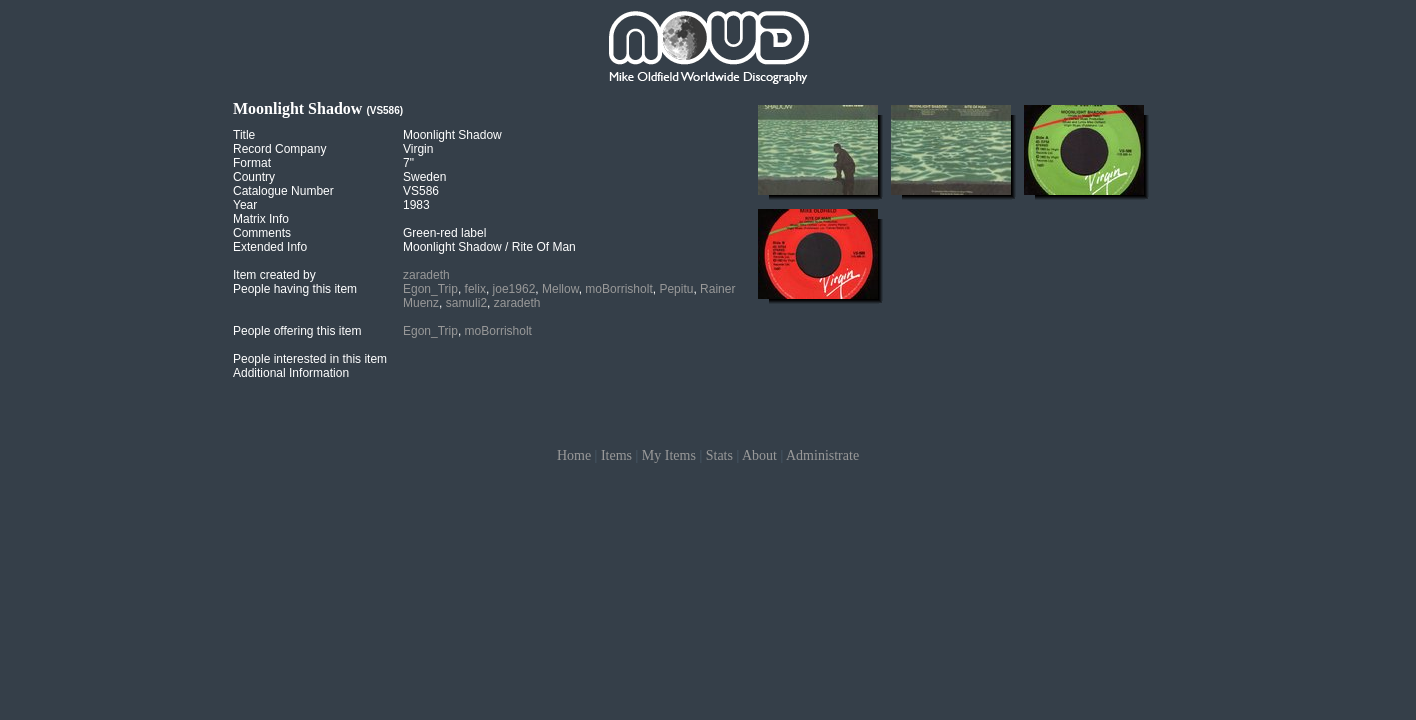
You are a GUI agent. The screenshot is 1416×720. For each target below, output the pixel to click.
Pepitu (676, 289)
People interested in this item (310, 359)
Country (254, 177)
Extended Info (270, 247)
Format (252, 163)
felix (475, 289)
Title (244, 135)
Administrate (822, 455)
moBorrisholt (618, 289)
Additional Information (291, 373)
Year (245, 205)
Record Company (279, 149)
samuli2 (466, 303)
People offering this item (297, 331)
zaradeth (426, 275)
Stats (719, 455)
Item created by (274, 275)
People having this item (295, 289)
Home (574, 455)
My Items (669, 455)
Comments (262, 233)
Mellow (560, 289)
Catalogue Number (283, 191)
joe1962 (514, 289)
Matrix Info (261, 219)
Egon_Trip (430, 289)
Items (616, 455)
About (759, 455)
